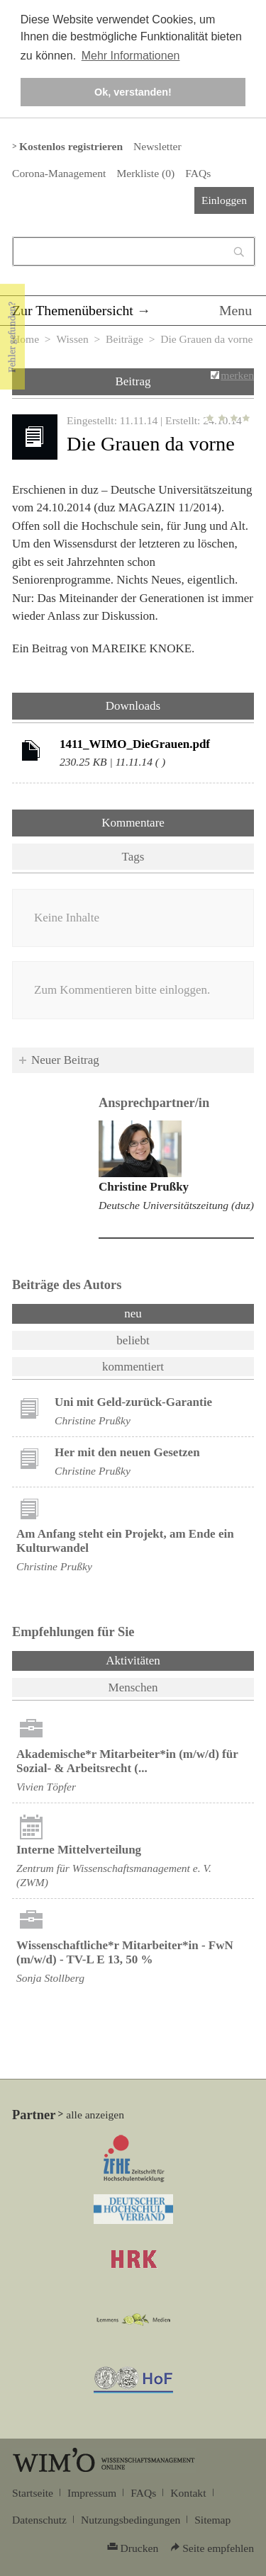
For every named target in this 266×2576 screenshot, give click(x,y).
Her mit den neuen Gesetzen (127, 1452)
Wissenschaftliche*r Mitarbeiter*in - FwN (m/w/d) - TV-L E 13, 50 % (124, 1952)
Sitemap (212, 2520)
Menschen (133, 1687)
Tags (133, 856)
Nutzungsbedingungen (130, 2520)
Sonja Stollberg (50, 1978)
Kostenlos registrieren (71, 146)
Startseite (32, 2493)
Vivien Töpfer (46, 1787)
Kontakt (188, 2493)
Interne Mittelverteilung (78, 1849)
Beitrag (132, 381)
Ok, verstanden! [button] (133, 92)
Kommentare (133, 822)
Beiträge (124, 339)
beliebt (132, 1340)
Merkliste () (145, 173)
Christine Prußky (144, 1186)
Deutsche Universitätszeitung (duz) (176, 1205)
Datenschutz (39, 2520)
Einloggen (224, 200)
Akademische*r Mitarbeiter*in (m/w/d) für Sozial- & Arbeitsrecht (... (127, 1761)
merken (237, 375)
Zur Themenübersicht (72, 310)
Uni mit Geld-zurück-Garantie (133, 1402)
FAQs (198, 173)
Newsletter (157, 146)
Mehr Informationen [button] (131, 56)
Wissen (72, 339)
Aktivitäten (170, 1659)
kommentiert (133, 1366)
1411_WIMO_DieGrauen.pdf (135, 744)
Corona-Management (59, 173)
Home (25, 339)
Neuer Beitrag (65, 1060)
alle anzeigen (95, 2115)
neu (133, 1313)
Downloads (133, 706)
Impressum (91, 2493)
